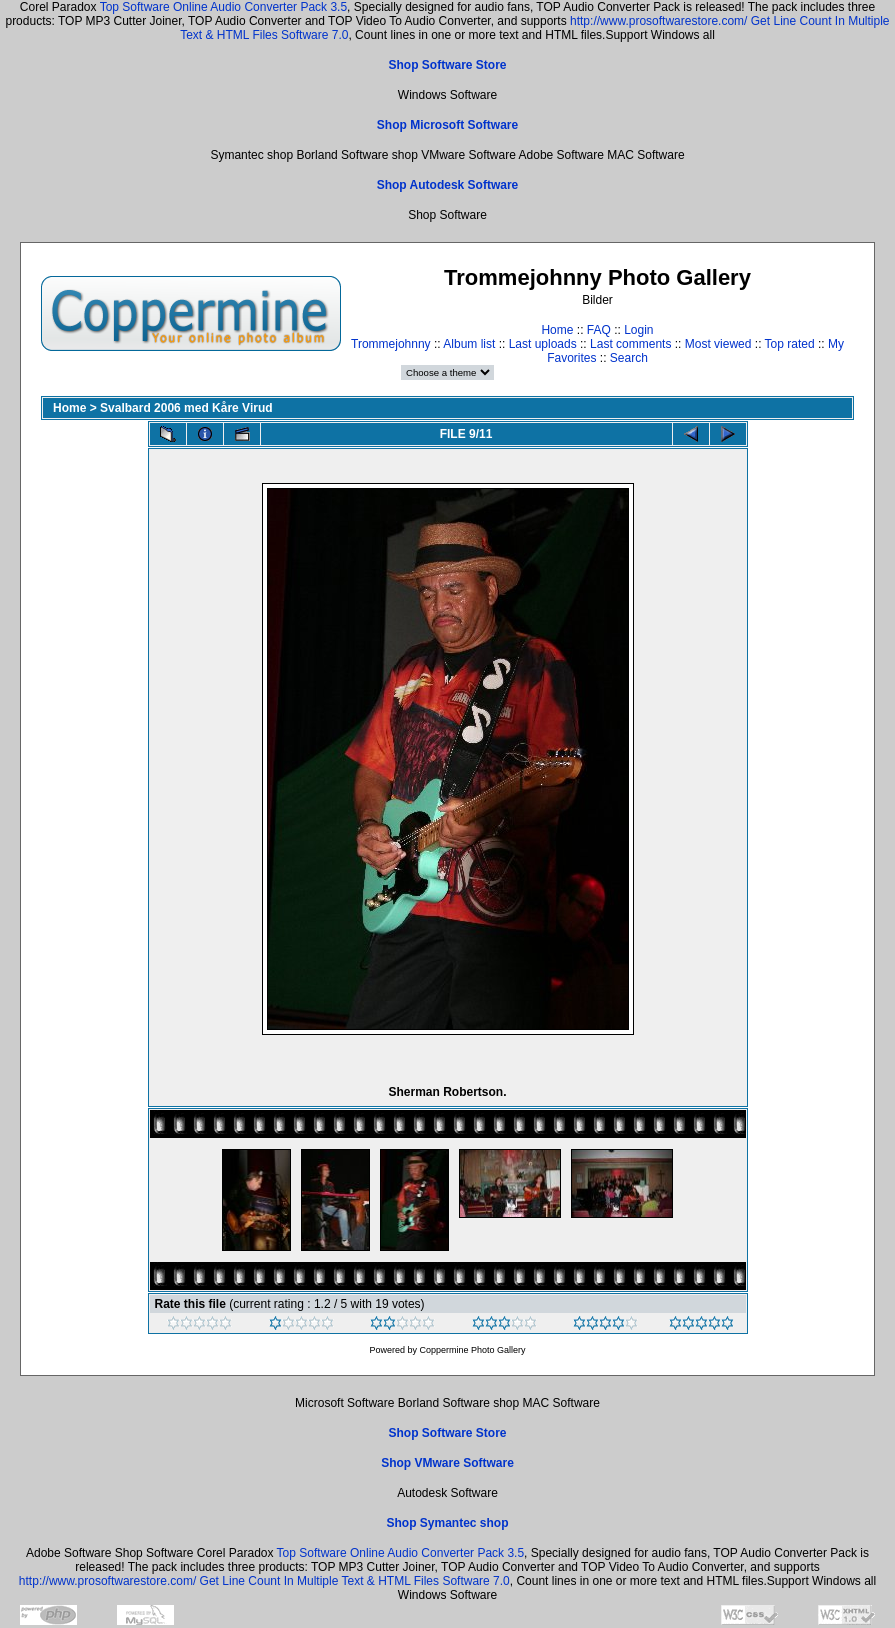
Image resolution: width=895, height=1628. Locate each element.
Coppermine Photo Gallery (472, 1350)
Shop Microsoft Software (447, 125)
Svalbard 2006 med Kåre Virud (186, 408)
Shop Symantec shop (447, 1523)
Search (629, 358)
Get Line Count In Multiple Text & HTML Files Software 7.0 (355, 1581)
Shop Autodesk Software (448, 185)
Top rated (790, 344)
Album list (469, 344)
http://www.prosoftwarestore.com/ (658, 21)
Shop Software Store (447, 65)
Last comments (630, 344)
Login (638, 330)
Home (557, 330)
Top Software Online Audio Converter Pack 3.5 (223, 7)
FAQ (599, 330)
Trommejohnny (391, 344)
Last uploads (543, 344)
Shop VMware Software (447, 1463)
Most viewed (718, 344)
